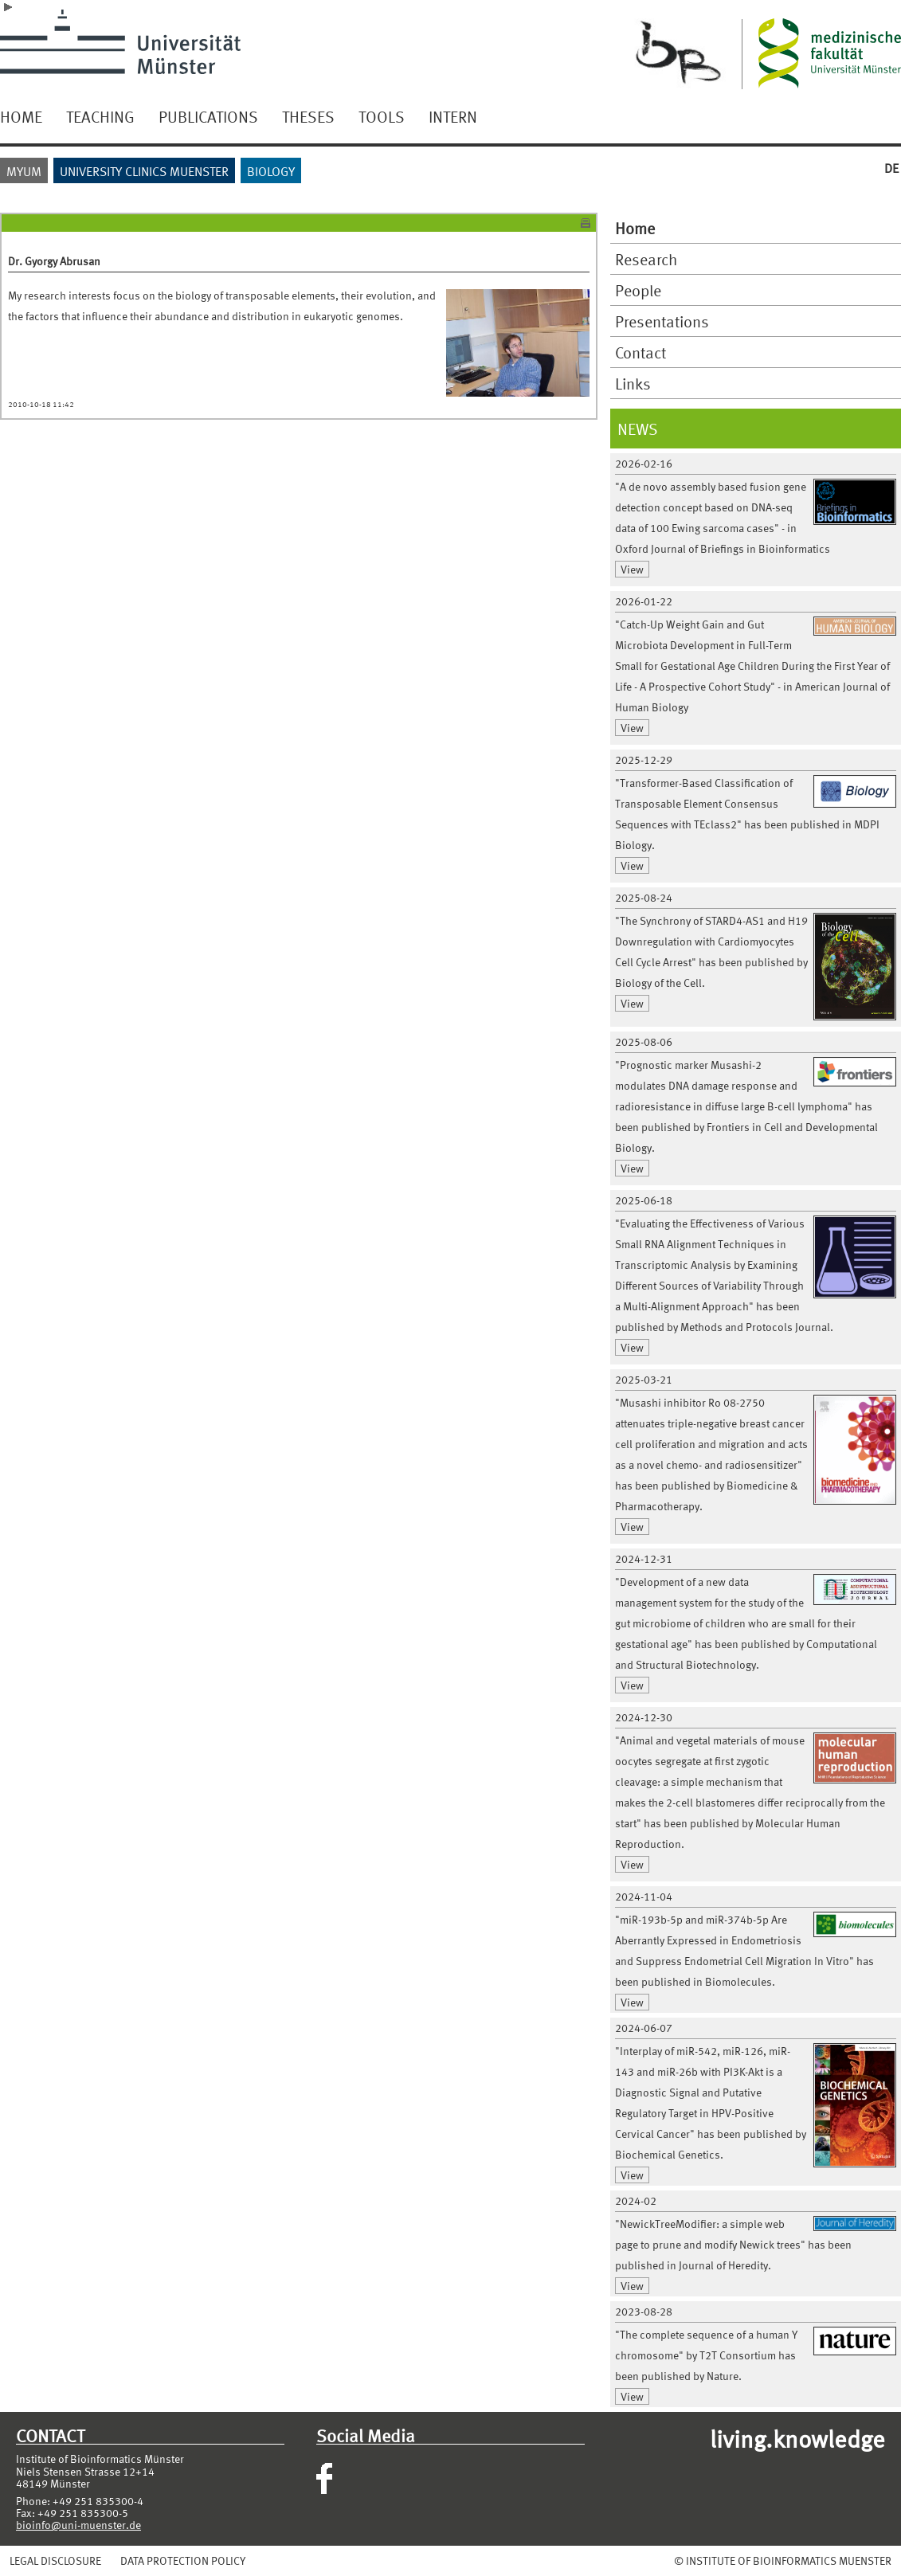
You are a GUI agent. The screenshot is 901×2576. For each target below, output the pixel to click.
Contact (640, 352)
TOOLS (381, 116)
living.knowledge (797, 2437)
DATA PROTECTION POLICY (182, 2560)
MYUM (23, 171)
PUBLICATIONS (208, 116)
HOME (21, 116)
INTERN (453, 116)
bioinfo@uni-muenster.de (78, 2524)
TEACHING (100, 116)
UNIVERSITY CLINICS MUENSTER (144, 171)
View (632, 569)
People (638, 290)
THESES (308, 116)
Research (646, 259)
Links (633, 383)
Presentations (662, 321)
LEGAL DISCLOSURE (55, 2560)
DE (891, 168)
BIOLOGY (271, 171)
